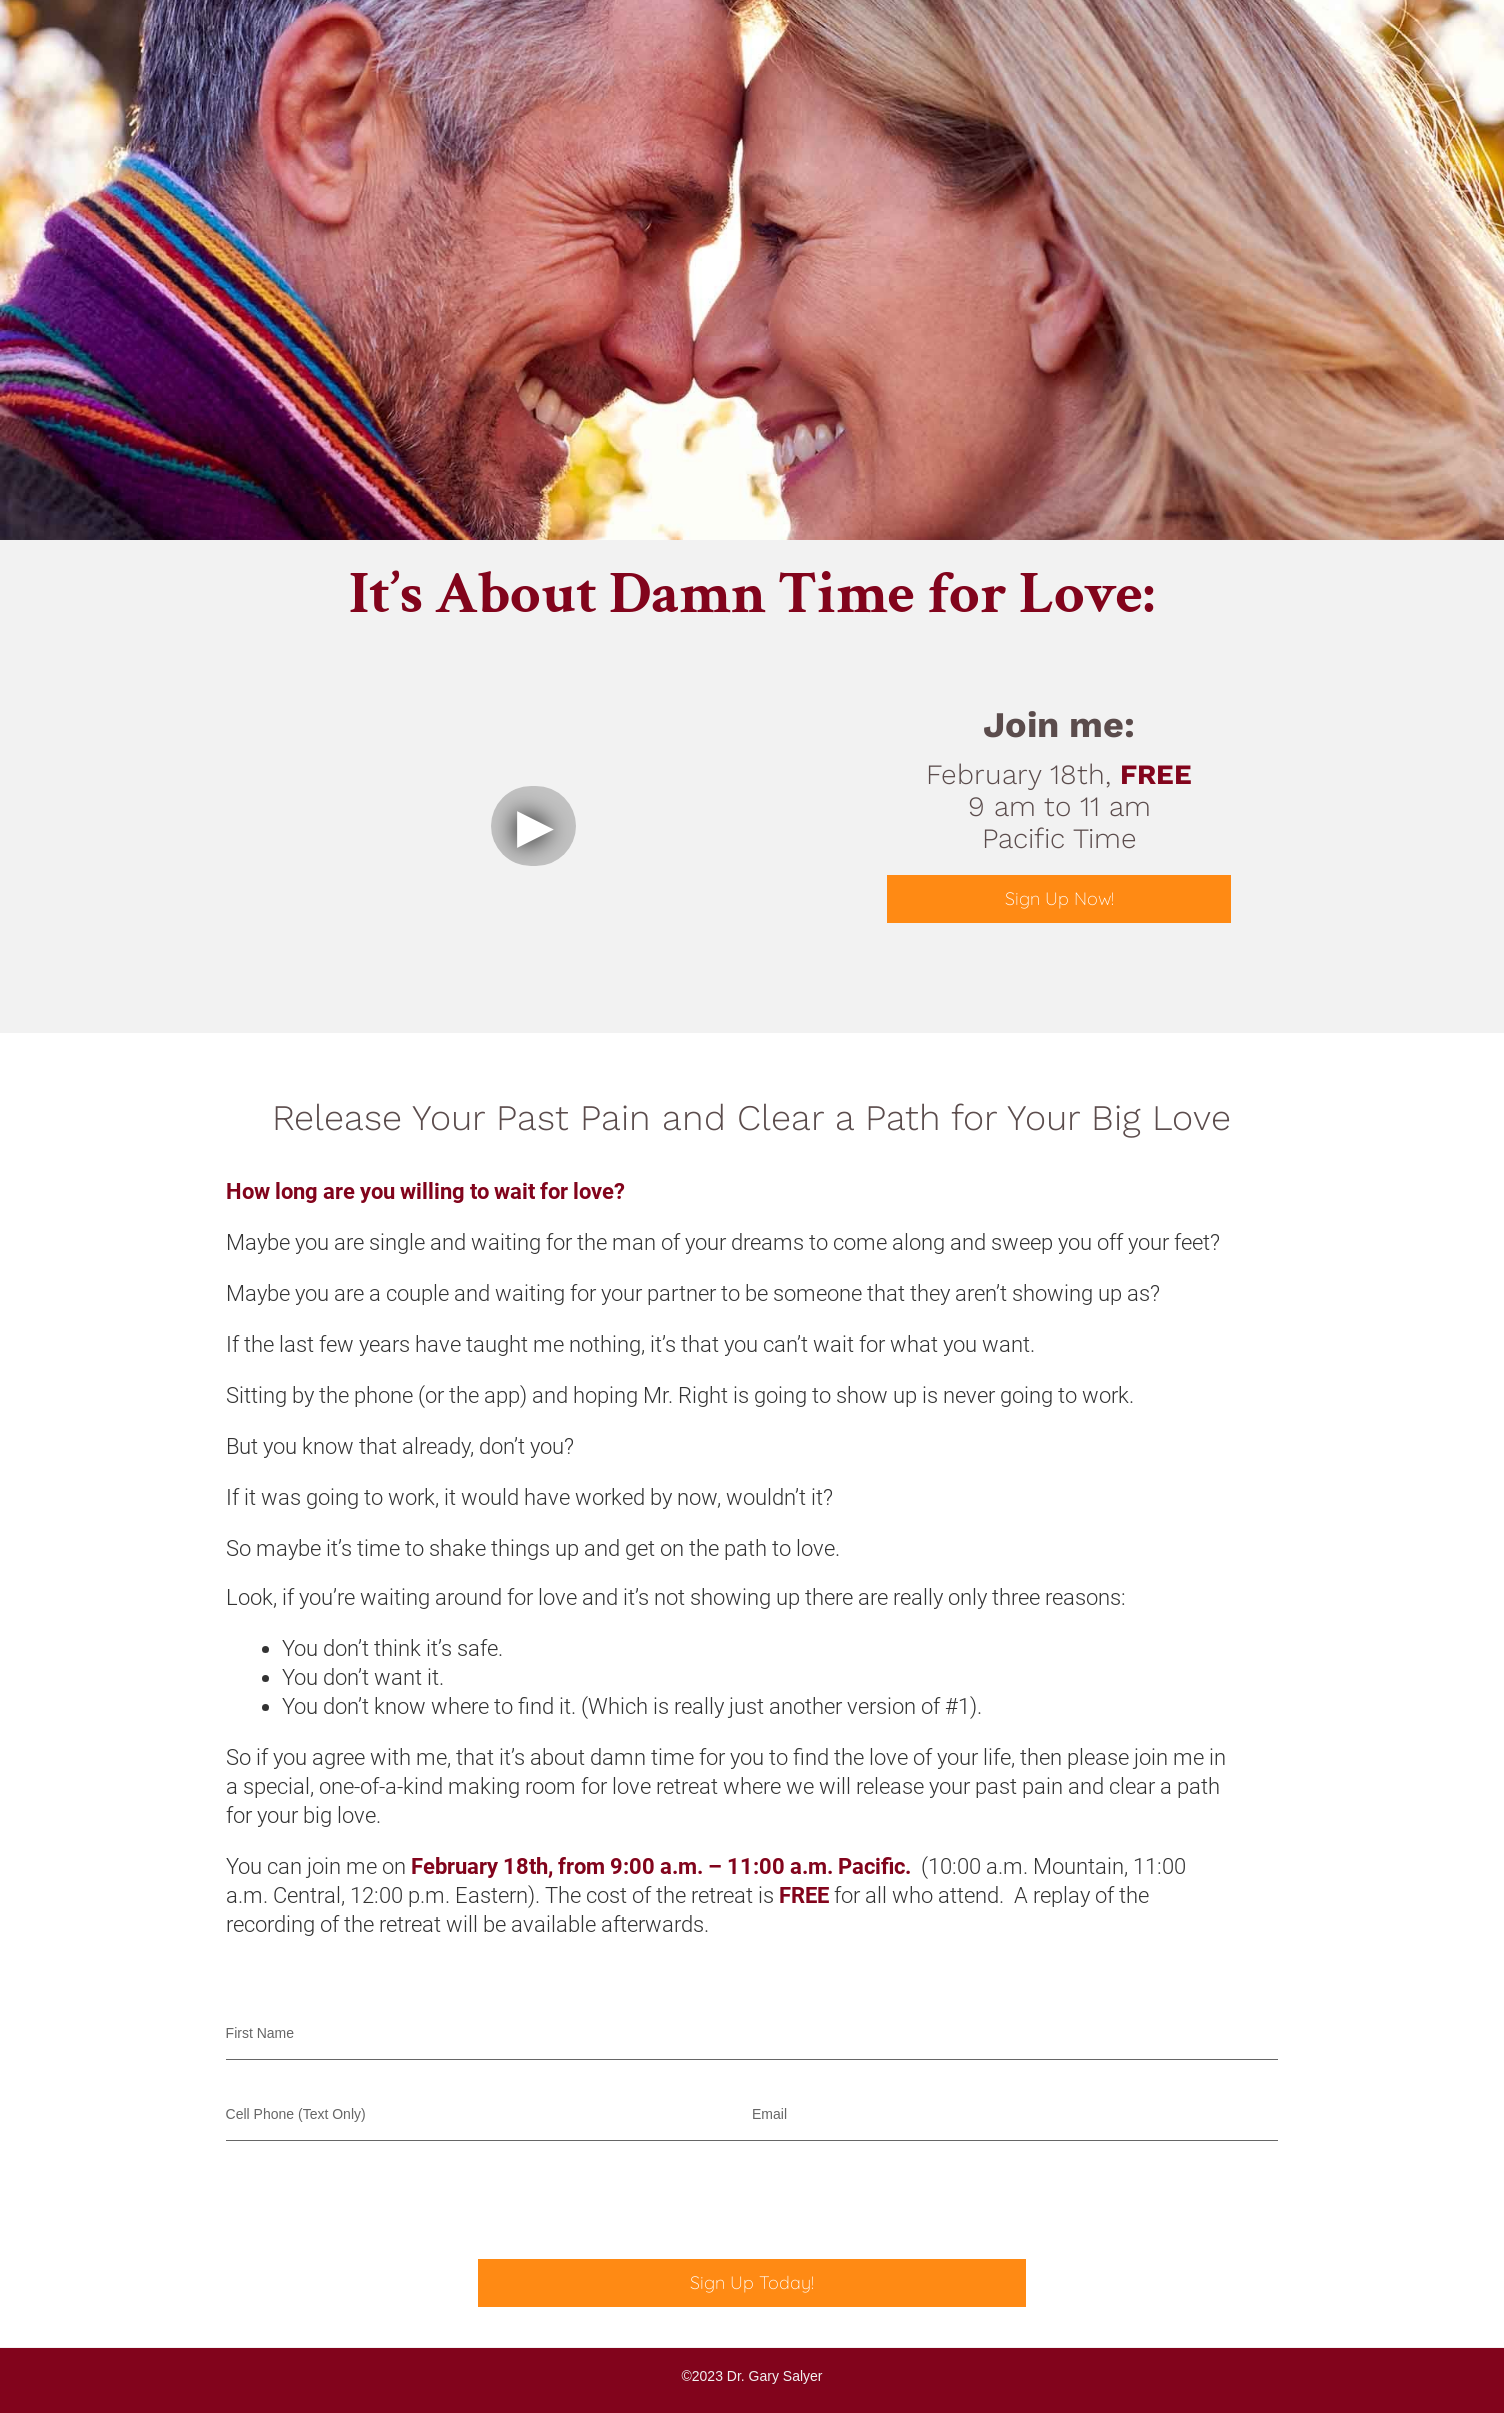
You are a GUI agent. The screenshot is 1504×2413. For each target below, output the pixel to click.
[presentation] (378, 2200)
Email (769, 2114)
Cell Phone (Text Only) (296, 2114)
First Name (260, 2033)
